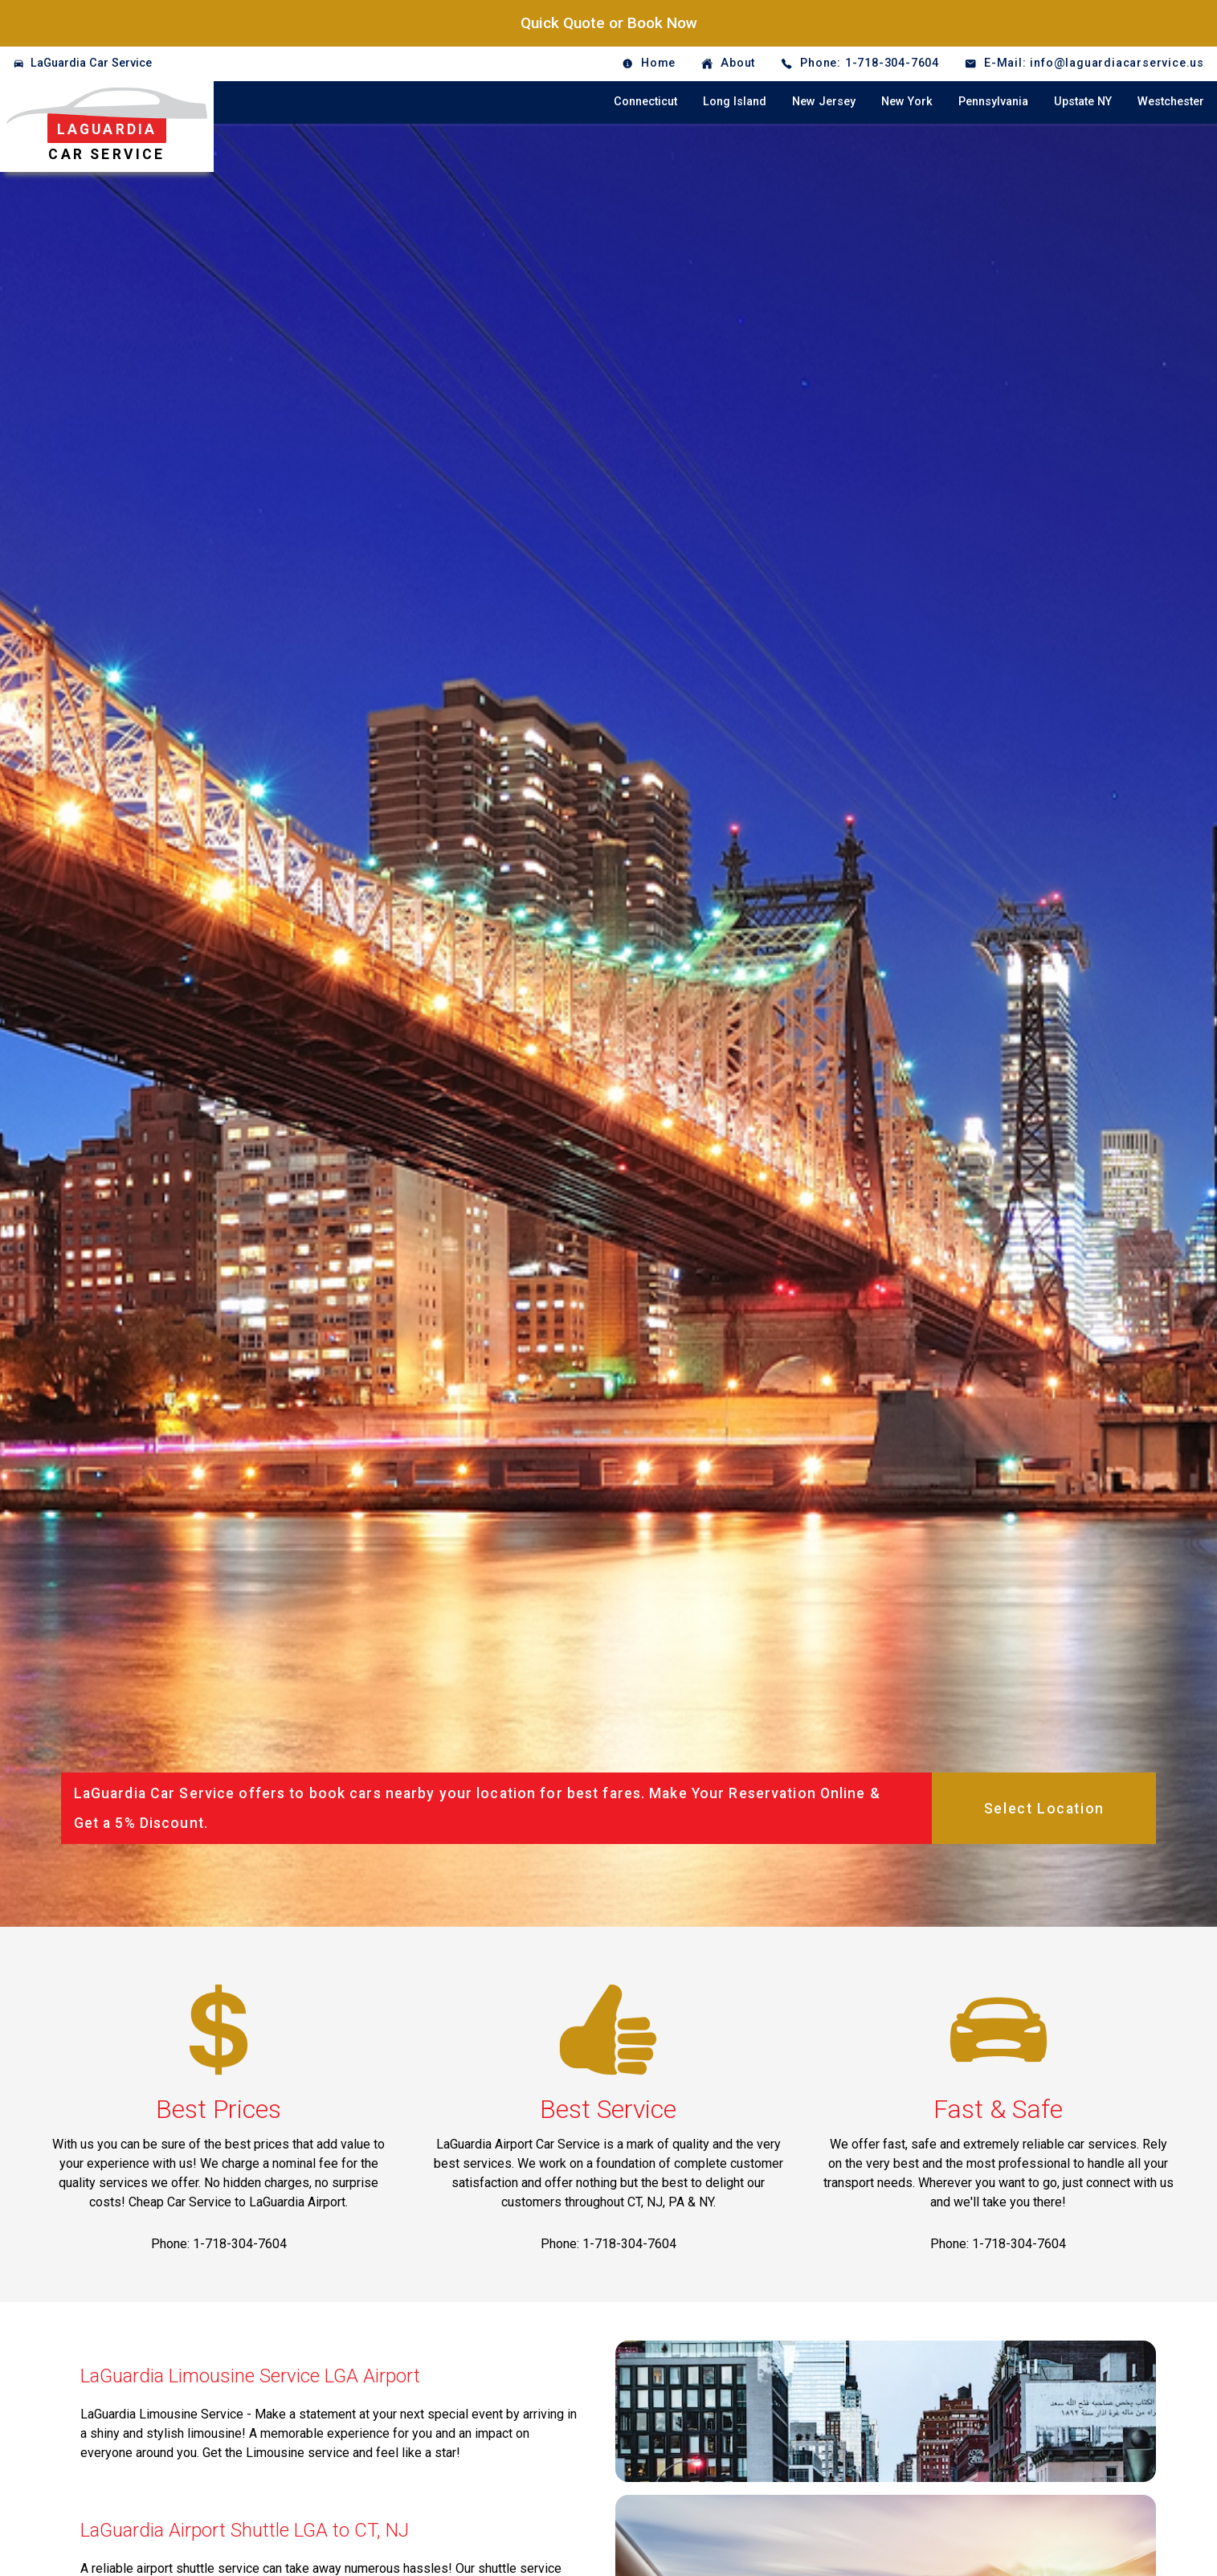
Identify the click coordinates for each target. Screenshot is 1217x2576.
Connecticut (645, 101)
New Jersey (824, 101)
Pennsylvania (993, 101)
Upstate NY (1083, 101)
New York (907, 101)
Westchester (1170, 101)
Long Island (734, 101)
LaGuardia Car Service (91, 63)
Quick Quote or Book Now (609, 23)
